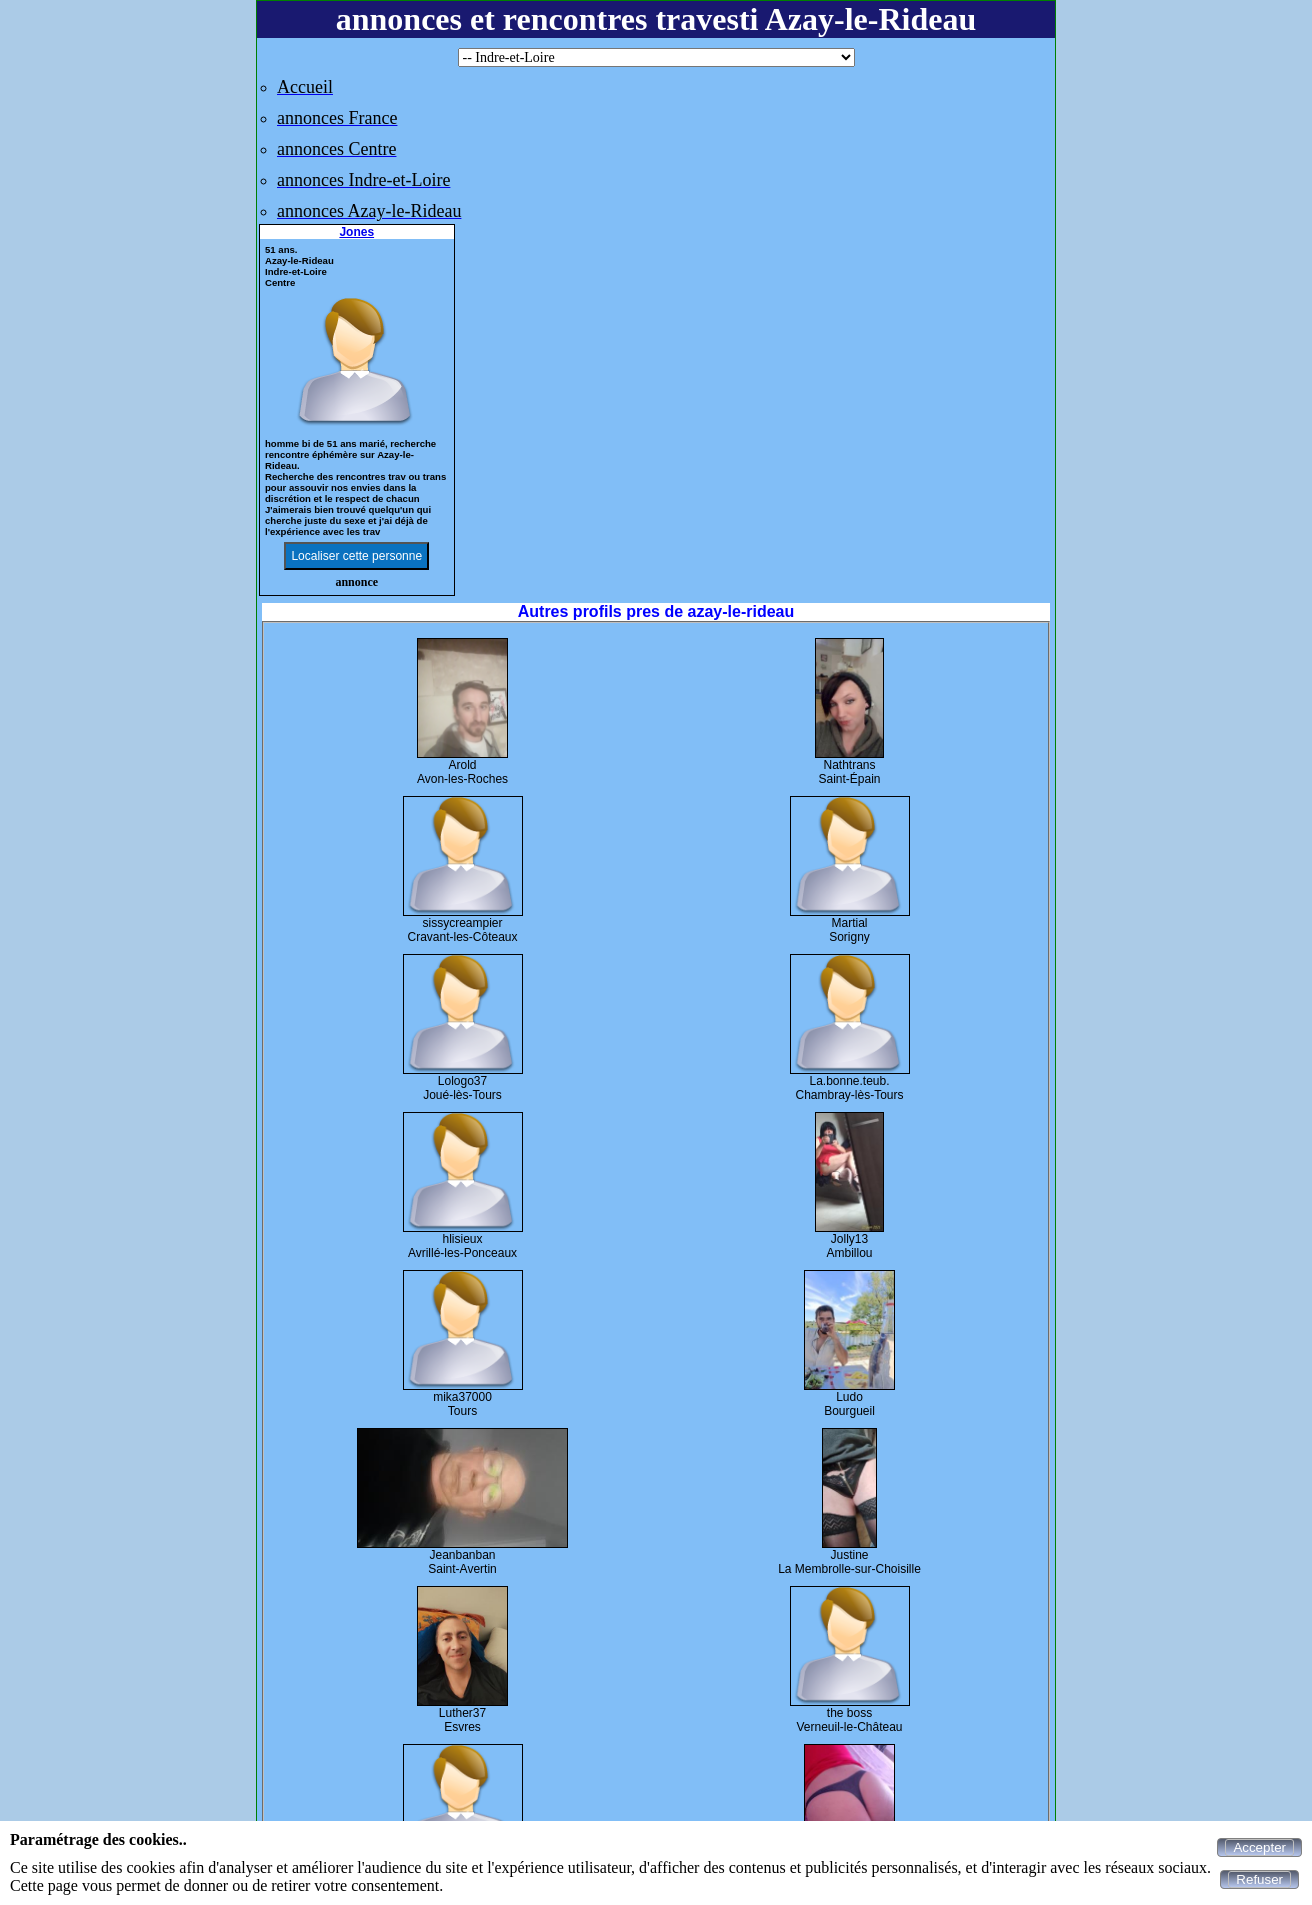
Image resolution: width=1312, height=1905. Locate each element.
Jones (356, 232)
